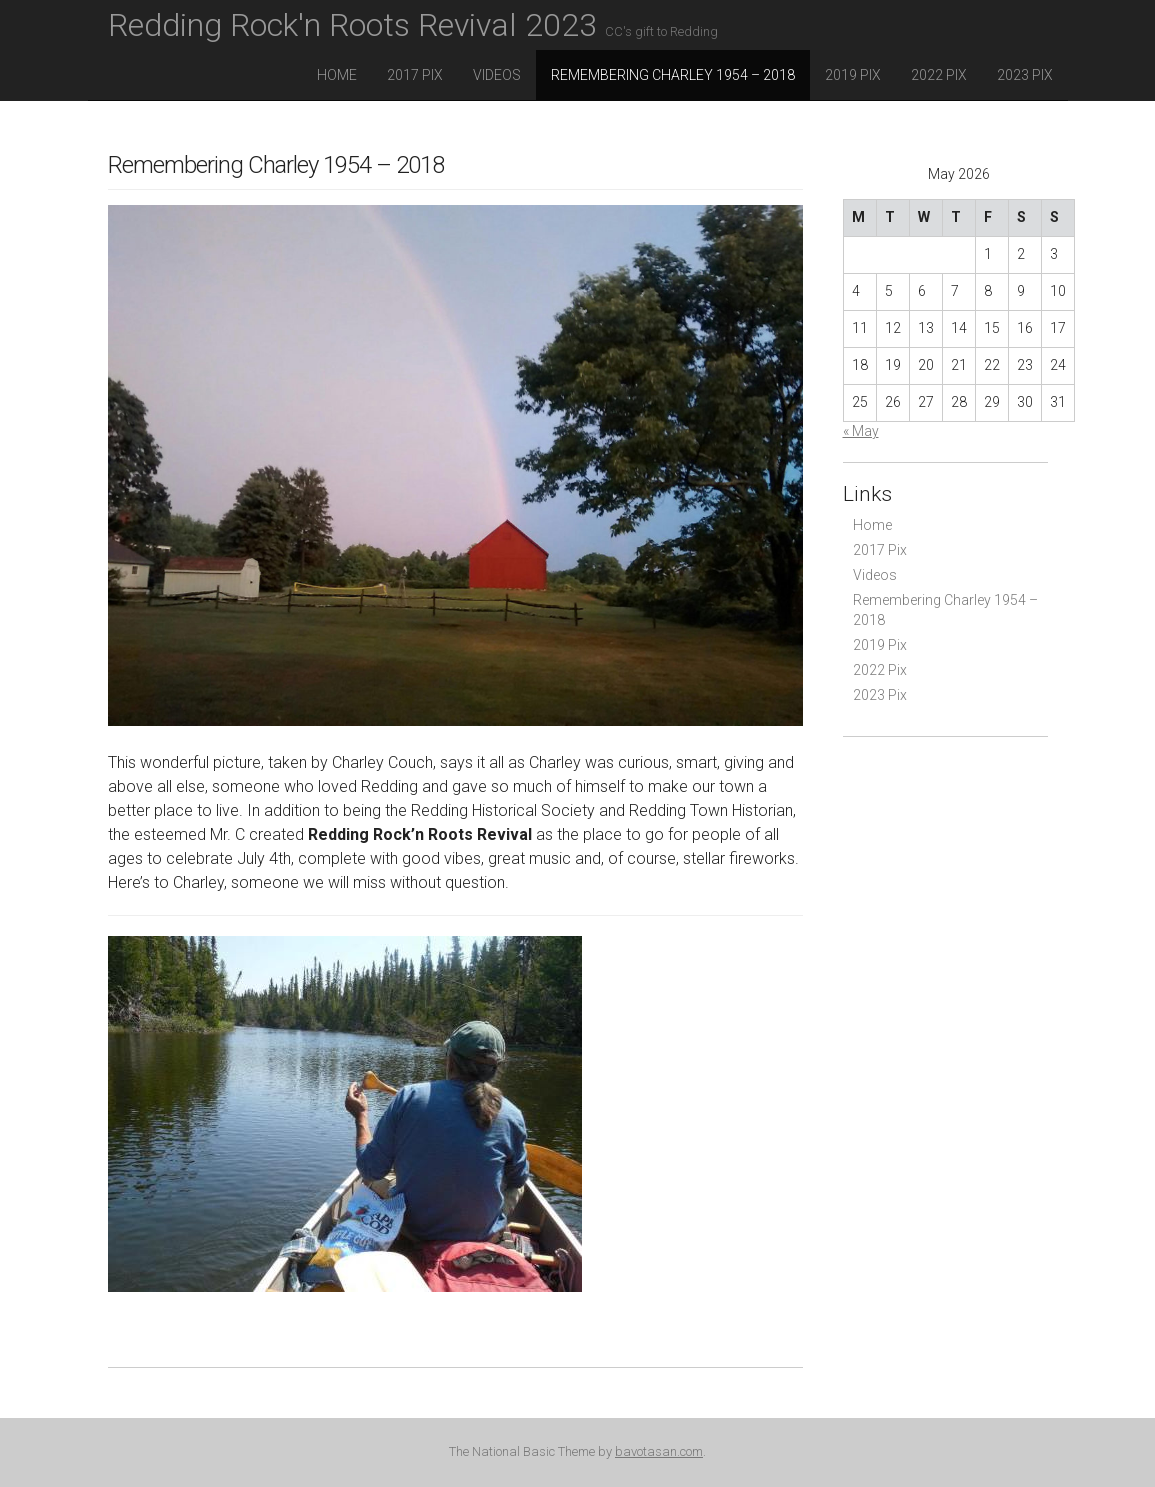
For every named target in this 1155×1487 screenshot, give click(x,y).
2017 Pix (415, 75)
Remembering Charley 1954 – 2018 (673, 75)
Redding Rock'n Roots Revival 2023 (413, 25)
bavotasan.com (659, 1451)
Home (337, 75)
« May (861, 431)
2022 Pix (939, 75)
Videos (497, 75)
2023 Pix (1025, 75)
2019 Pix (853, 75)
